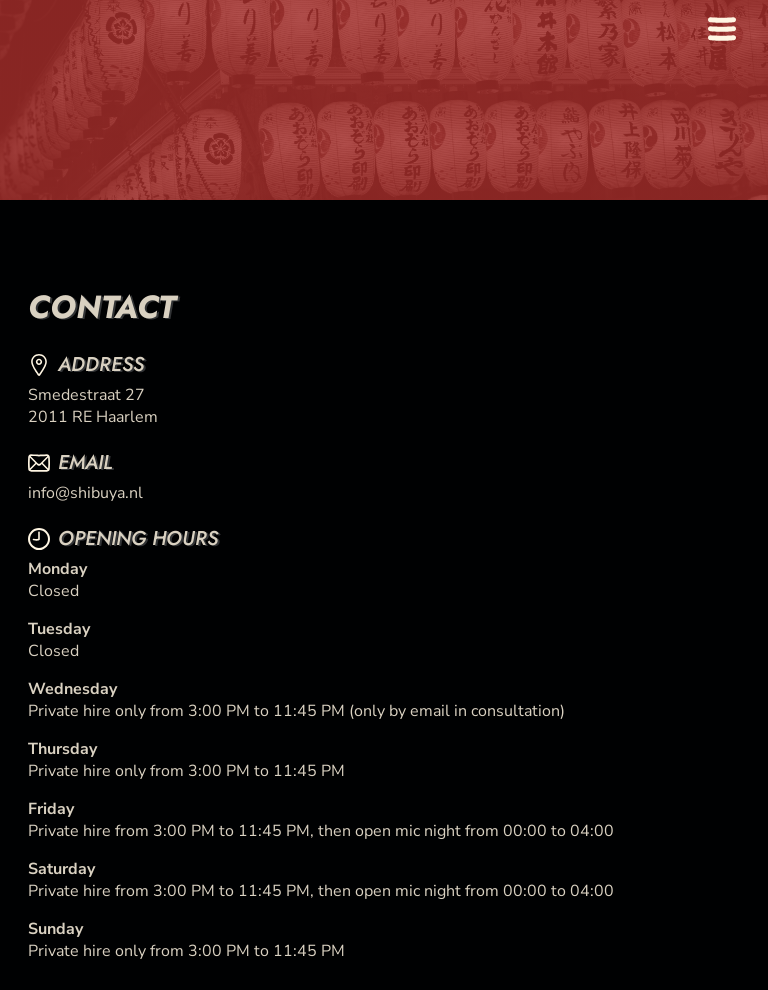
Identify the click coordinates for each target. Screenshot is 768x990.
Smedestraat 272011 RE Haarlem (93, 406)
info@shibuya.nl (85, 493)
